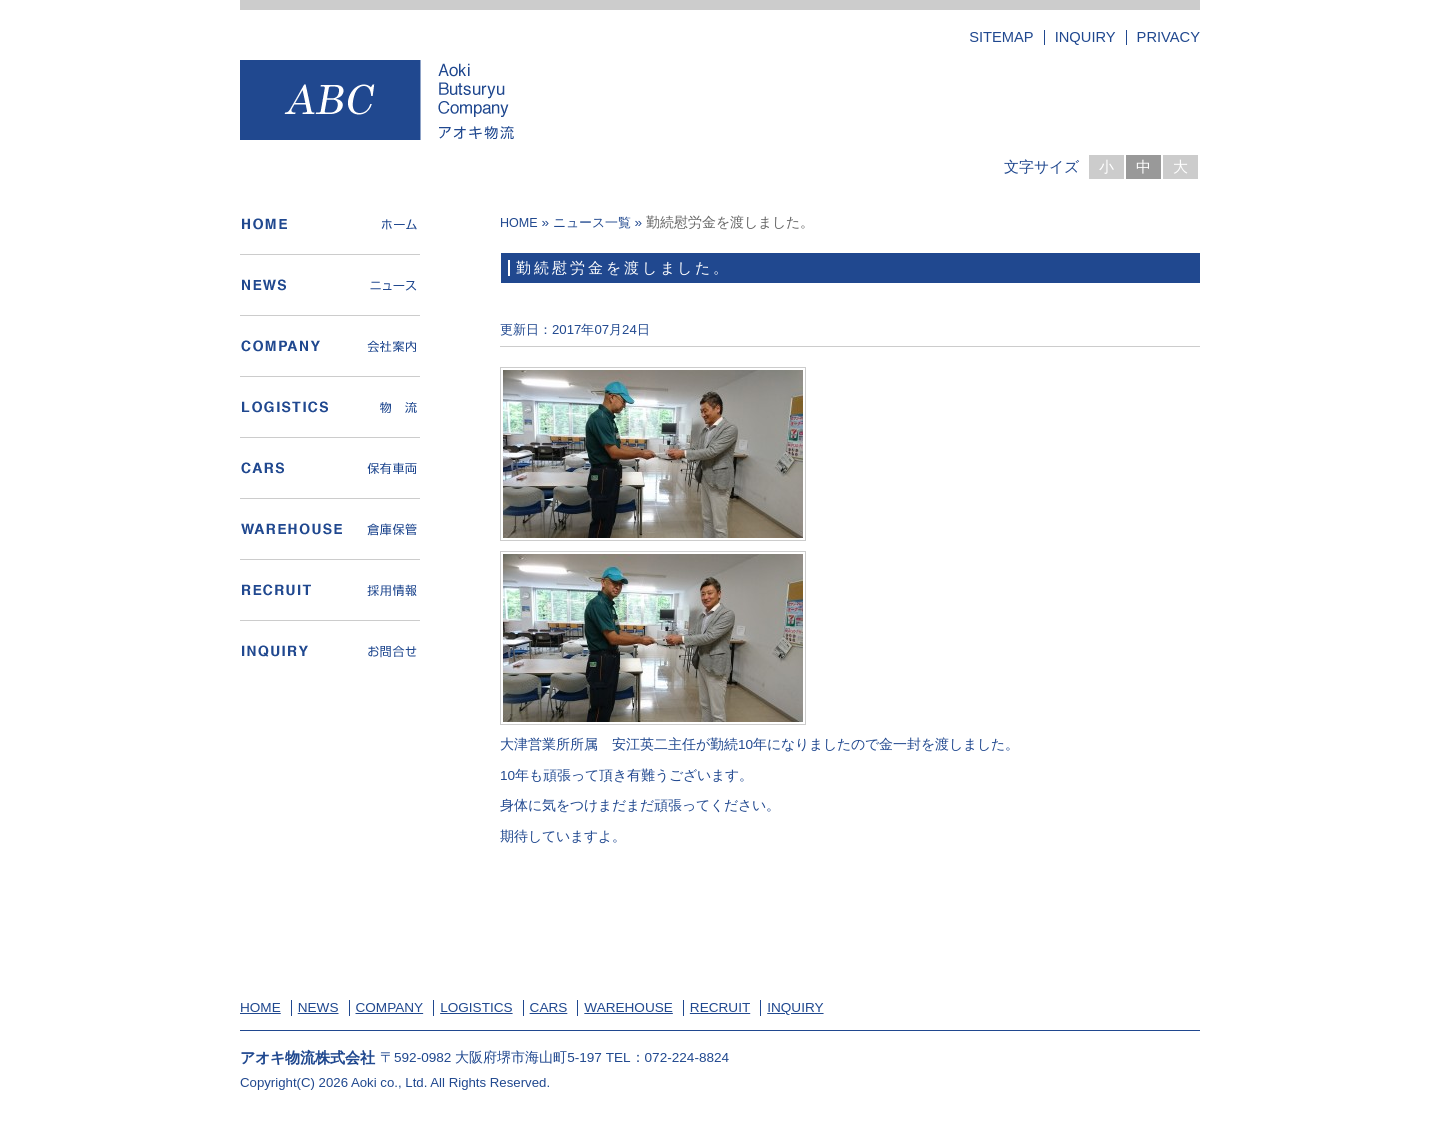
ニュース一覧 (592, 223)
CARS (549, 1007)
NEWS (318, 1007)
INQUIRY (1085, 37)
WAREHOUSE (628, 1007)
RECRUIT (720, 1007)
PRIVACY (1168, 37)
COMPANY (390, 1007)
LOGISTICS (476, 1007)
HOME (519, 223)
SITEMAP (1001, 37)
